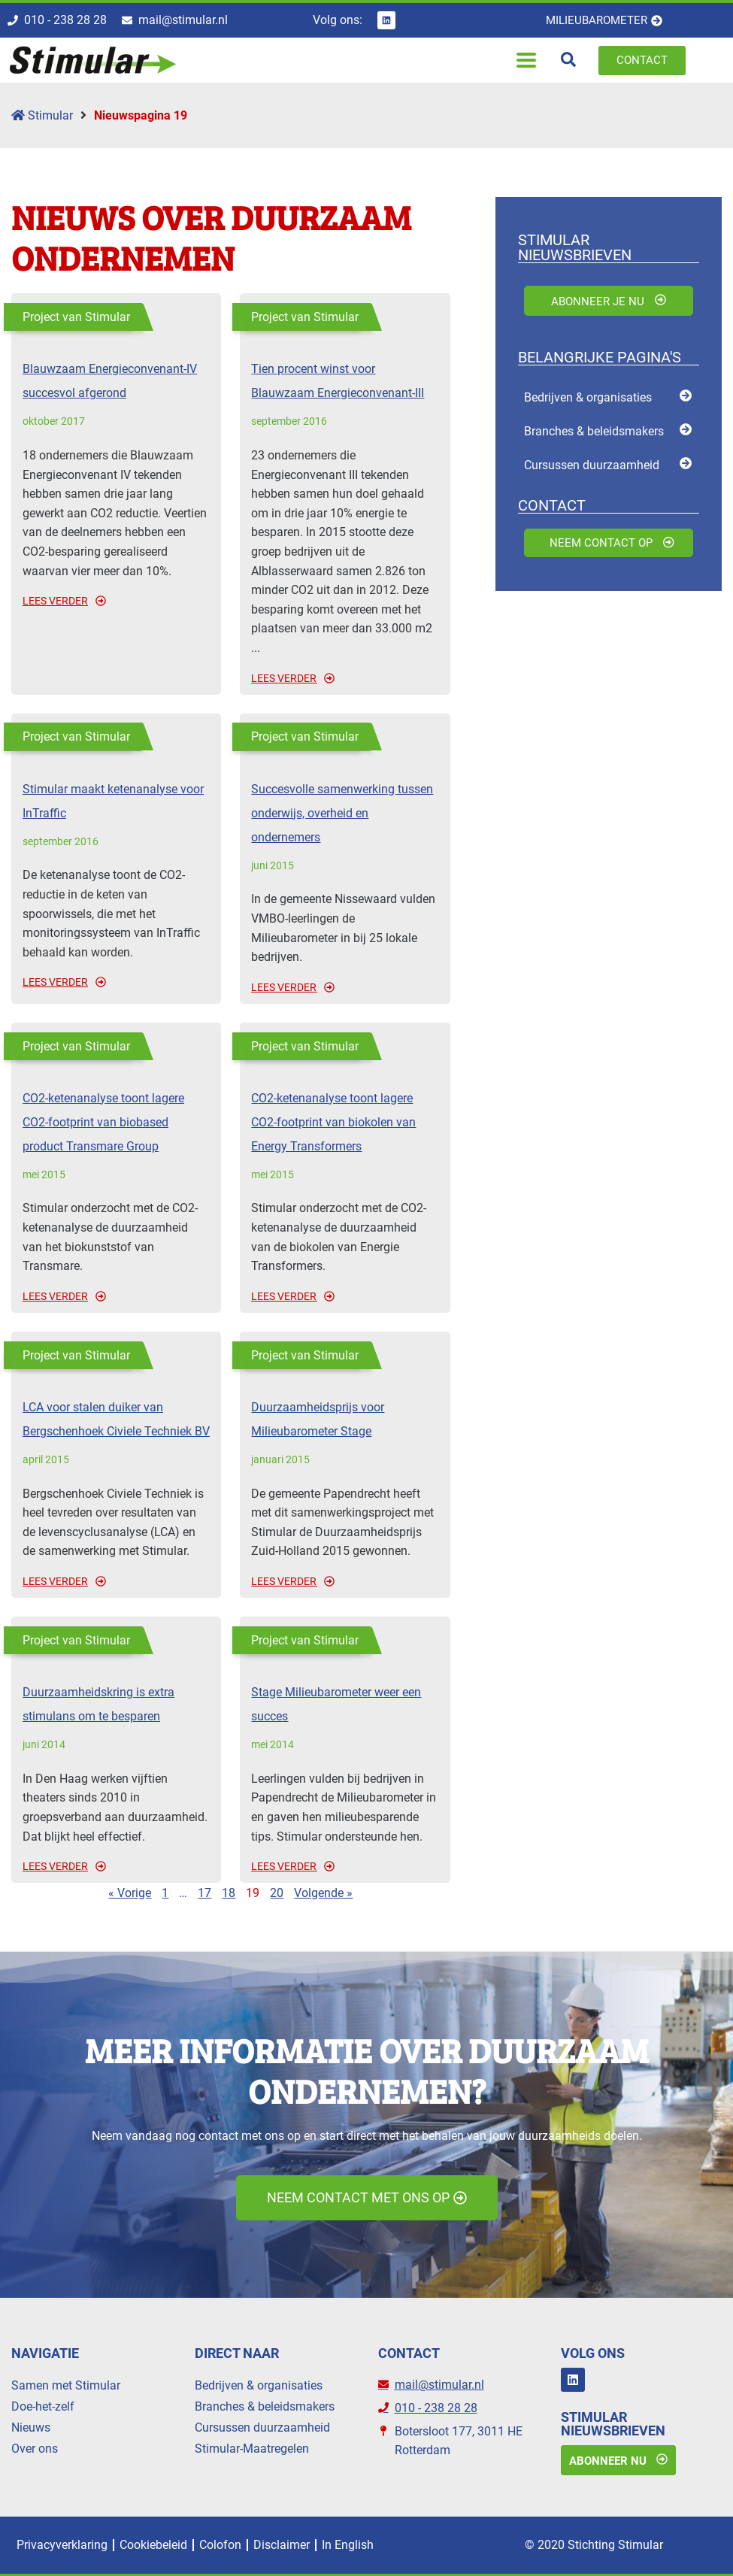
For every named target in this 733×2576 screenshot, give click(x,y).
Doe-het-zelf (42, 2406)
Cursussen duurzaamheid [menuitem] (591, 465)
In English (348, 2545)
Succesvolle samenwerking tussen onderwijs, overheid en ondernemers (342, 813)
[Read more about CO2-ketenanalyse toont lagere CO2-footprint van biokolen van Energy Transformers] (344, 1296)
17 (204, 1893)
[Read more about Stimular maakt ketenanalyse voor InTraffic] (116, 982)
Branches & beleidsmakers (265, 2406)
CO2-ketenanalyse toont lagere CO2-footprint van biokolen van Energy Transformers (333, 1122)
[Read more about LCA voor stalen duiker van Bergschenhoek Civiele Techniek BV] (116, 1581)
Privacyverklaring (62, 2545)
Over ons (34, 2448)
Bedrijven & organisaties (259, 2385)
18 (228, 1893)
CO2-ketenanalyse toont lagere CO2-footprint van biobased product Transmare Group (103, 1122)
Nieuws (30, 2427)
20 (276, 1893)
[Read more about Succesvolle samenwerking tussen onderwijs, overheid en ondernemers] (344, 987)
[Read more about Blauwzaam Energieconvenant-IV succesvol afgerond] (116, 601)
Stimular (42, 115)
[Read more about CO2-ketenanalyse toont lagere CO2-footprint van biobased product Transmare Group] (116, 1296)
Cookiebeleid (153, 2545)
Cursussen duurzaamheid (262, 2427)
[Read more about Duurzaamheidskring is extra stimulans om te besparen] (116, 1866)
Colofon (220, 2545)
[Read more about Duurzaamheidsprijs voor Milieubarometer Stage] (344, 1581)
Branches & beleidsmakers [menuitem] (594, 431)
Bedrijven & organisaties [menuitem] (588, 397)
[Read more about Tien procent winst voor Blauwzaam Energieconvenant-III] (344, 678)
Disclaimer (281, 2545)
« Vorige (129, 1893)
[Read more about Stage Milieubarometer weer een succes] (344, 1866)
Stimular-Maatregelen (252, 2448)
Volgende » (323, 1893)
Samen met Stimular (65, 2385)
